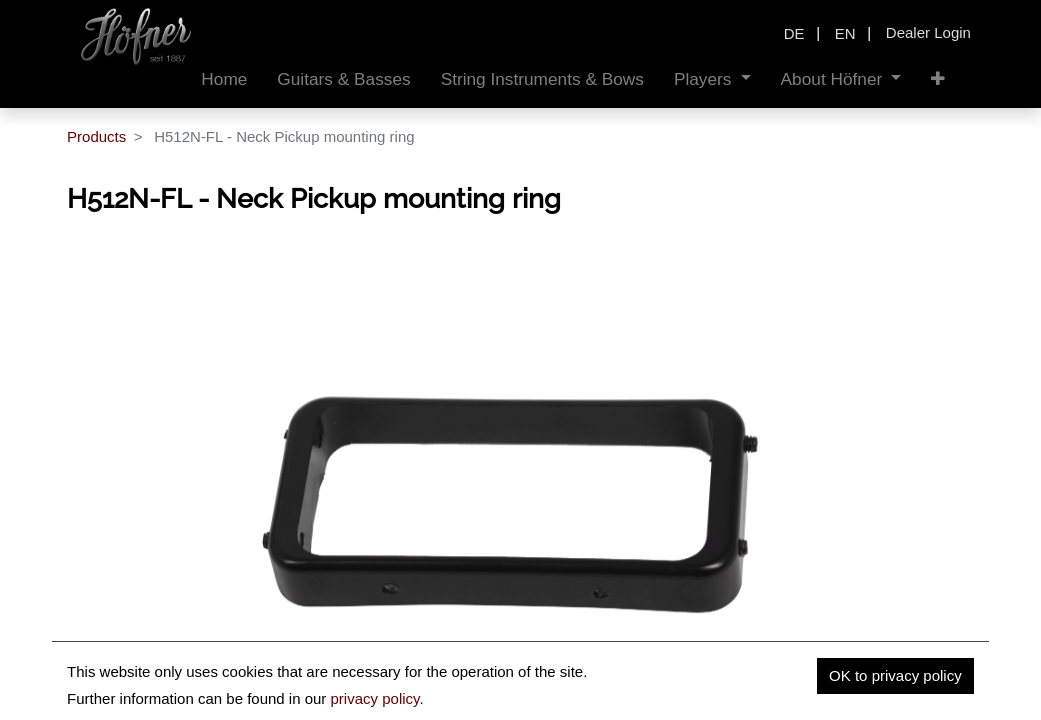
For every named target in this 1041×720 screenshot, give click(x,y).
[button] (938, 79)
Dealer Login (928, 32)
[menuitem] (224, 79)
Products (96, 136)
